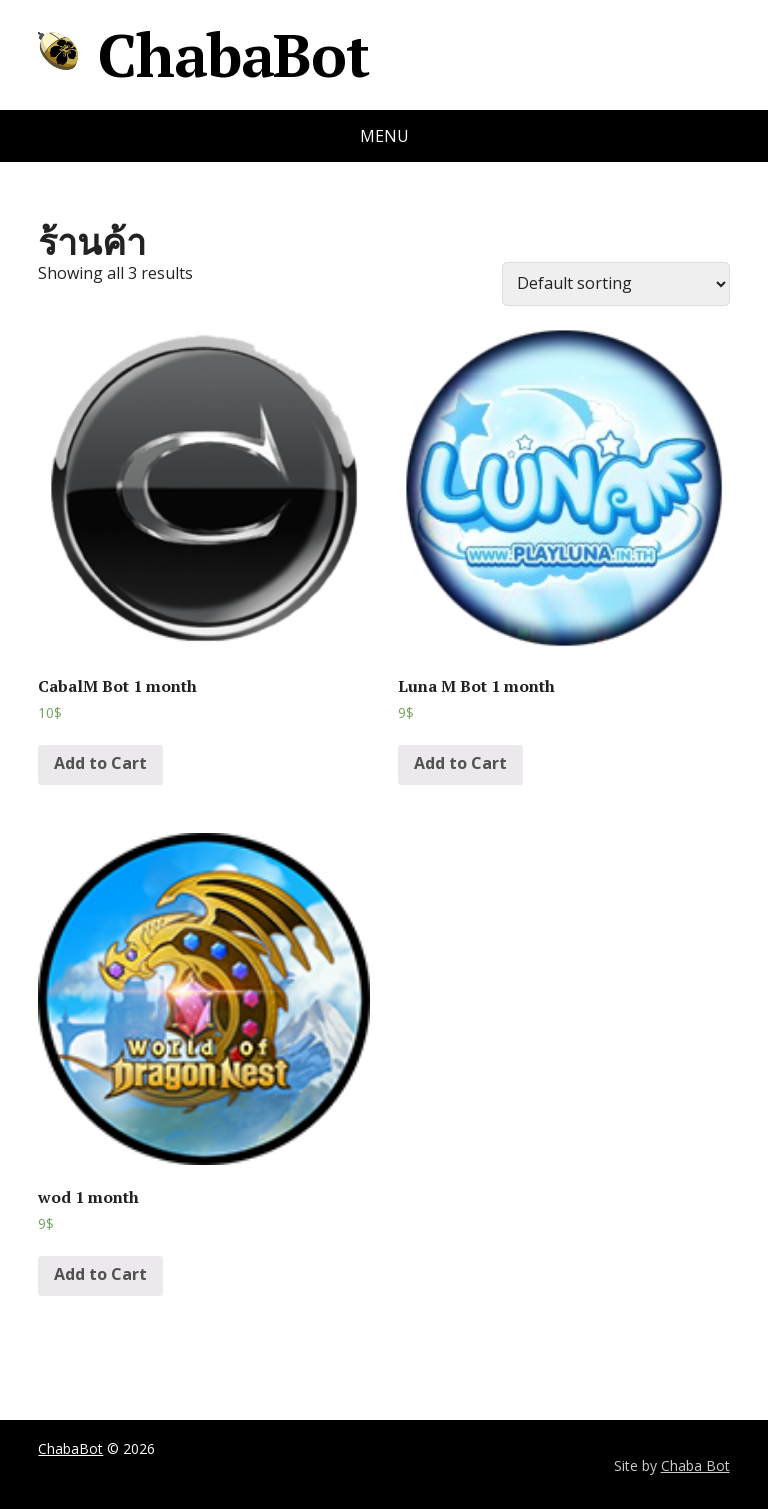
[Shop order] (616, 284)
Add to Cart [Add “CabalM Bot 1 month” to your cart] (100, 763)
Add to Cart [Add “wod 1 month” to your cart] (100, 1274)
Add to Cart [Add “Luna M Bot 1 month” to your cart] (460, 763)
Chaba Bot (695, 1465)
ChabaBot (203, 55)
